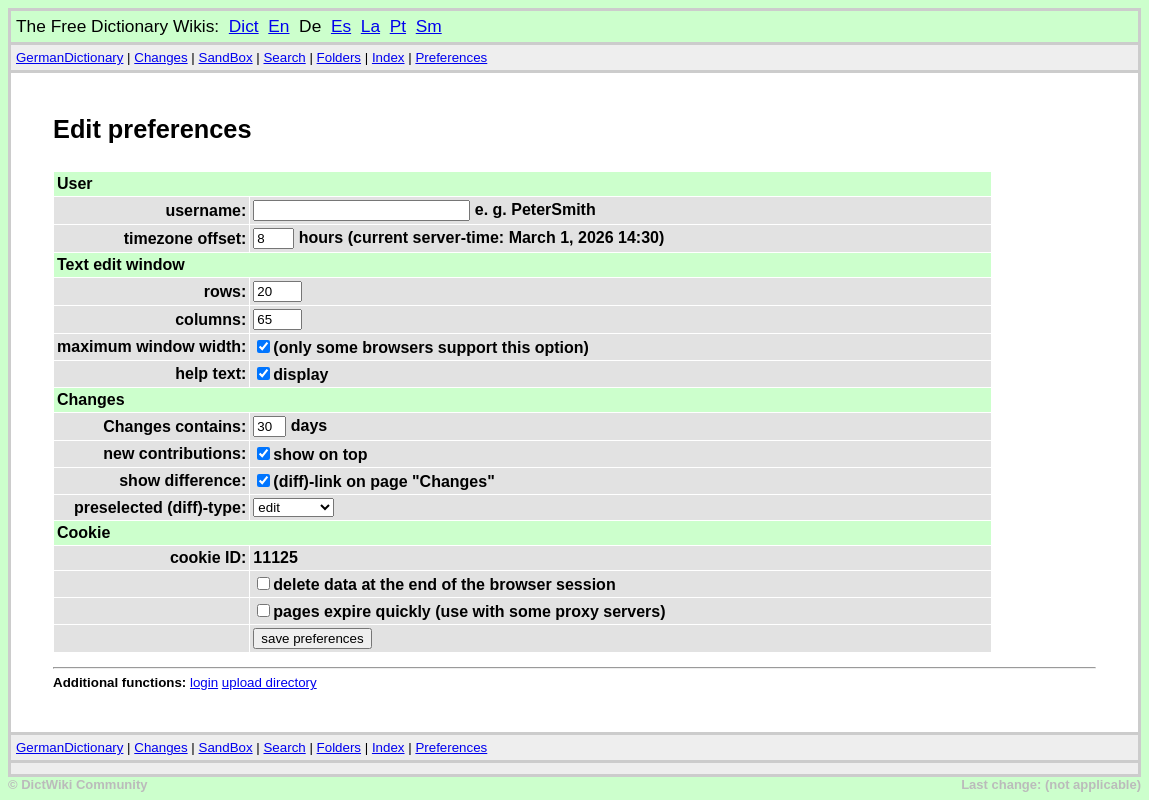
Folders (339, 57)
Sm (429, 26)
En (278, 26)
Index (388, 57)
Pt (398, 26)
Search (284, 57)
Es (341, 26)
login (204, 682)
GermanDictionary (69, 57)
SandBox (226, 57)
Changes (160, 57)
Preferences (451, 57)
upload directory (269, 682)
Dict (244, 26)
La (370, 26)
